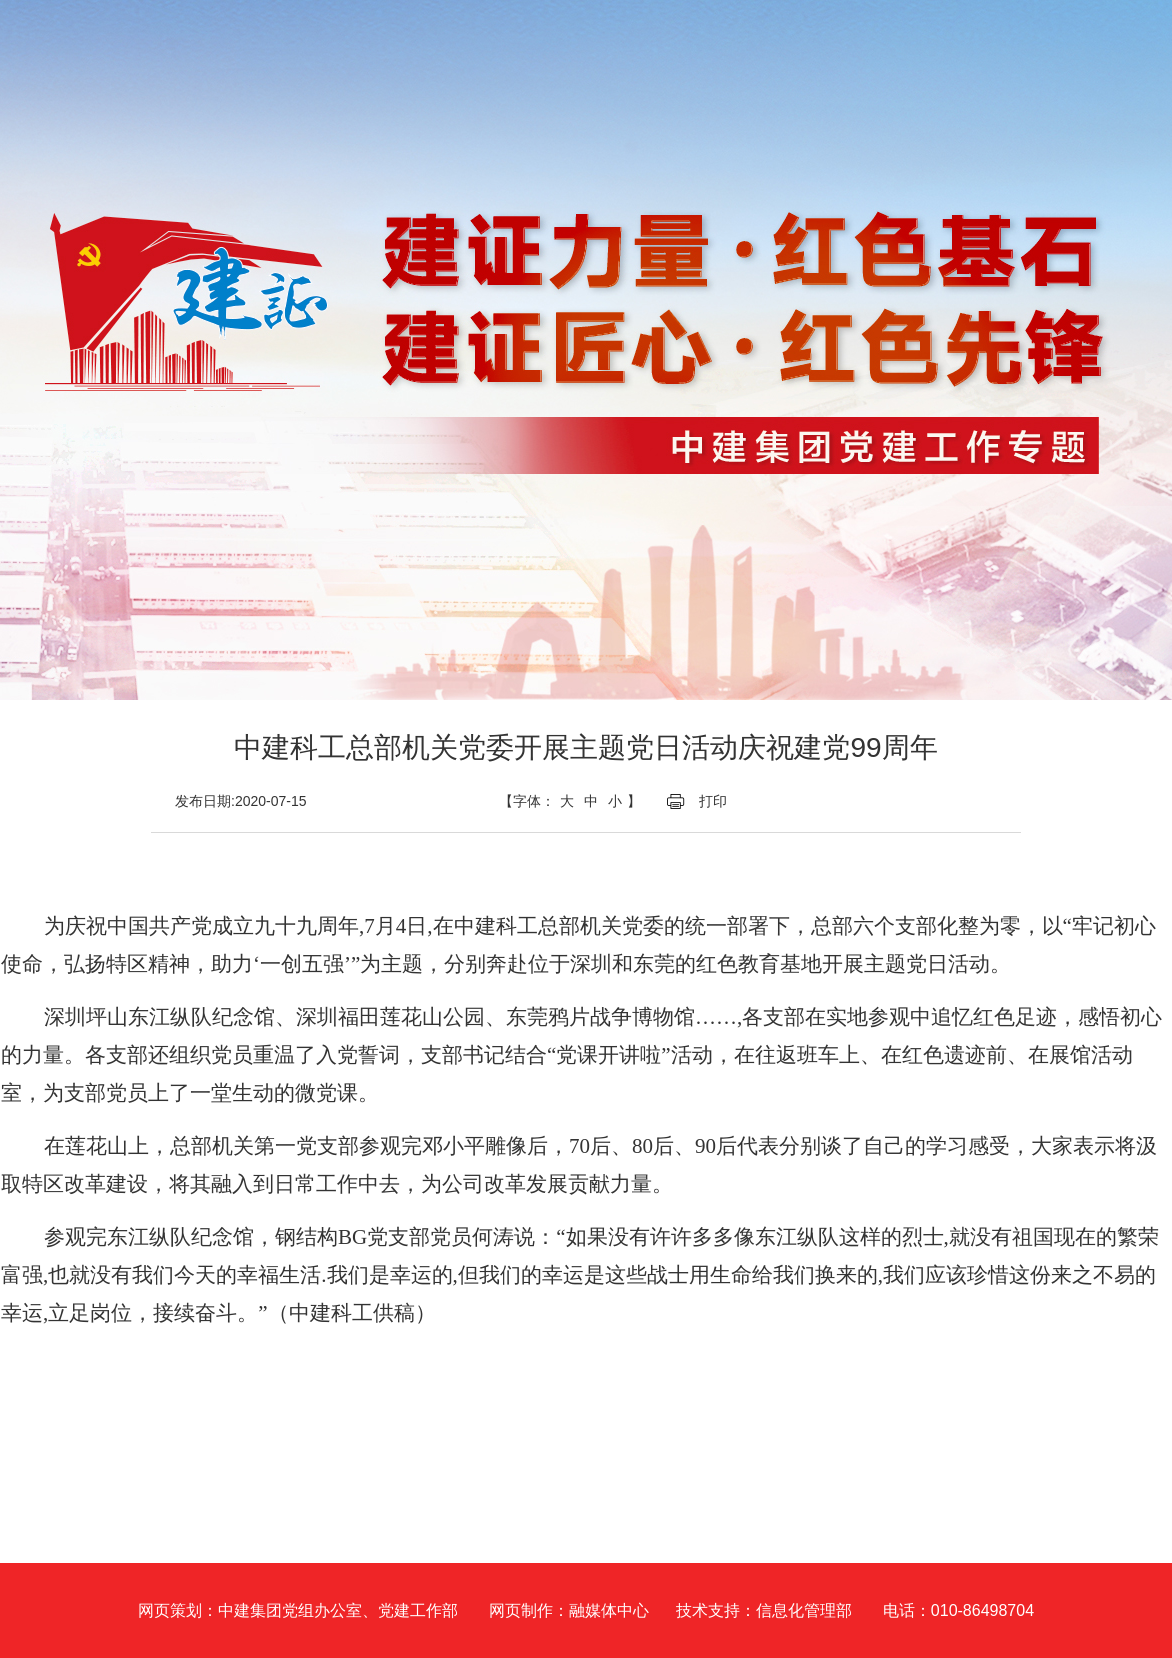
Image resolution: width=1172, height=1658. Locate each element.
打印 (713, 801)
